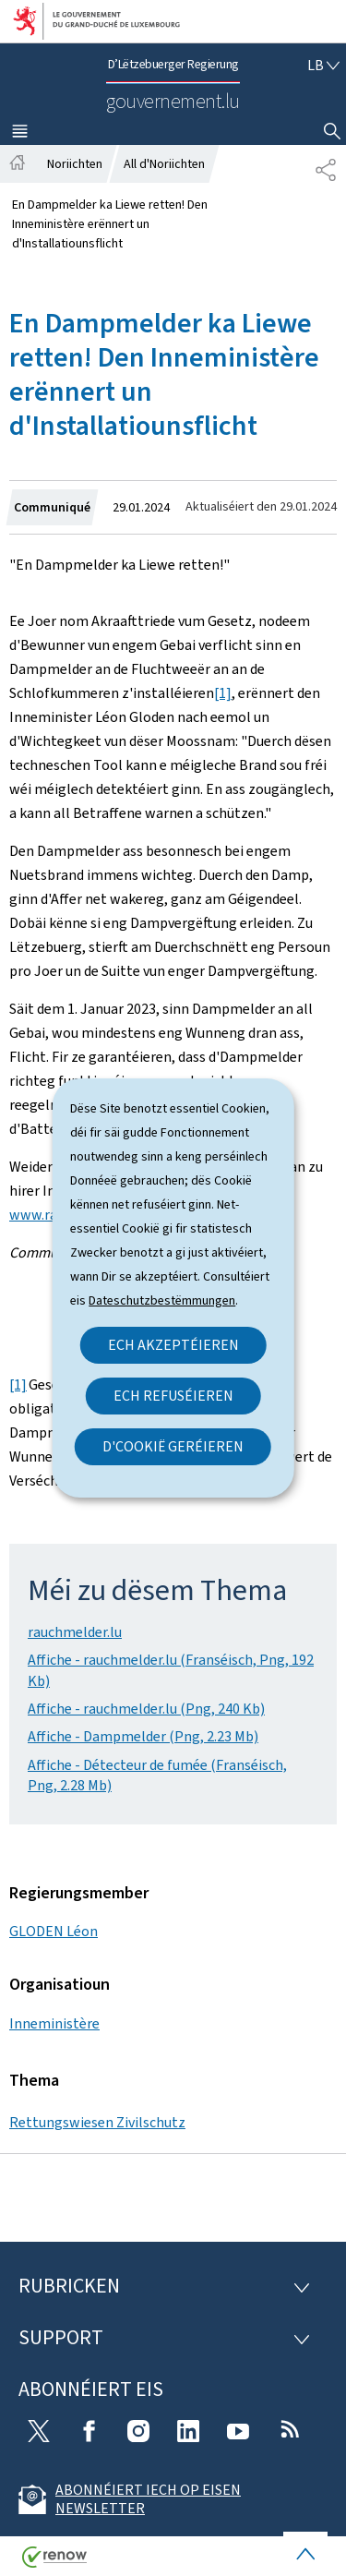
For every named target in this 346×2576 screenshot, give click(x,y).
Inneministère (54, 2023)
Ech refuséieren (173, 1395)
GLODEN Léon (53, 1931)
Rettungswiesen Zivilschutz (97, 2122)
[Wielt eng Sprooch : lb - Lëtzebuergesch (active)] (323, 65)
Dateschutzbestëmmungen (162, 1300)
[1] (223, 693)
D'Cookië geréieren (173, 1446)
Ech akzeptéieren (173, 1344)
